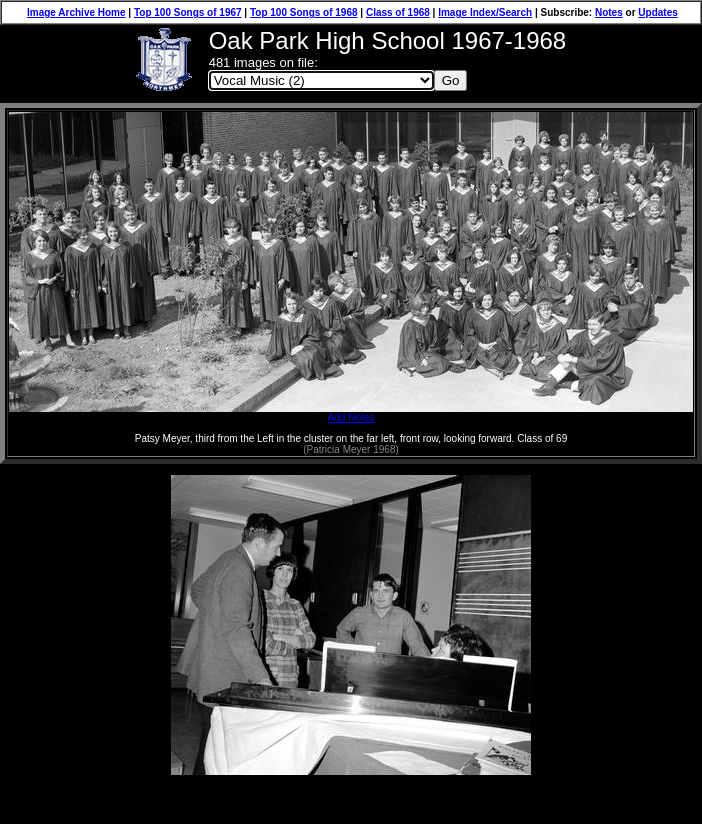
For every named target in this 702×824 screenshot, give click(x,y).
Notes (609, 12)
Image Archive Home (76, 12)
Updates (657, 12)
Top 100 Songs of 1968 (304, 12)
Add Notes (351, 413)
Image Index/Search (485, 12)
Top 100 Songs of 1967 (188, 12)
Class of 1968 (398, 12)
